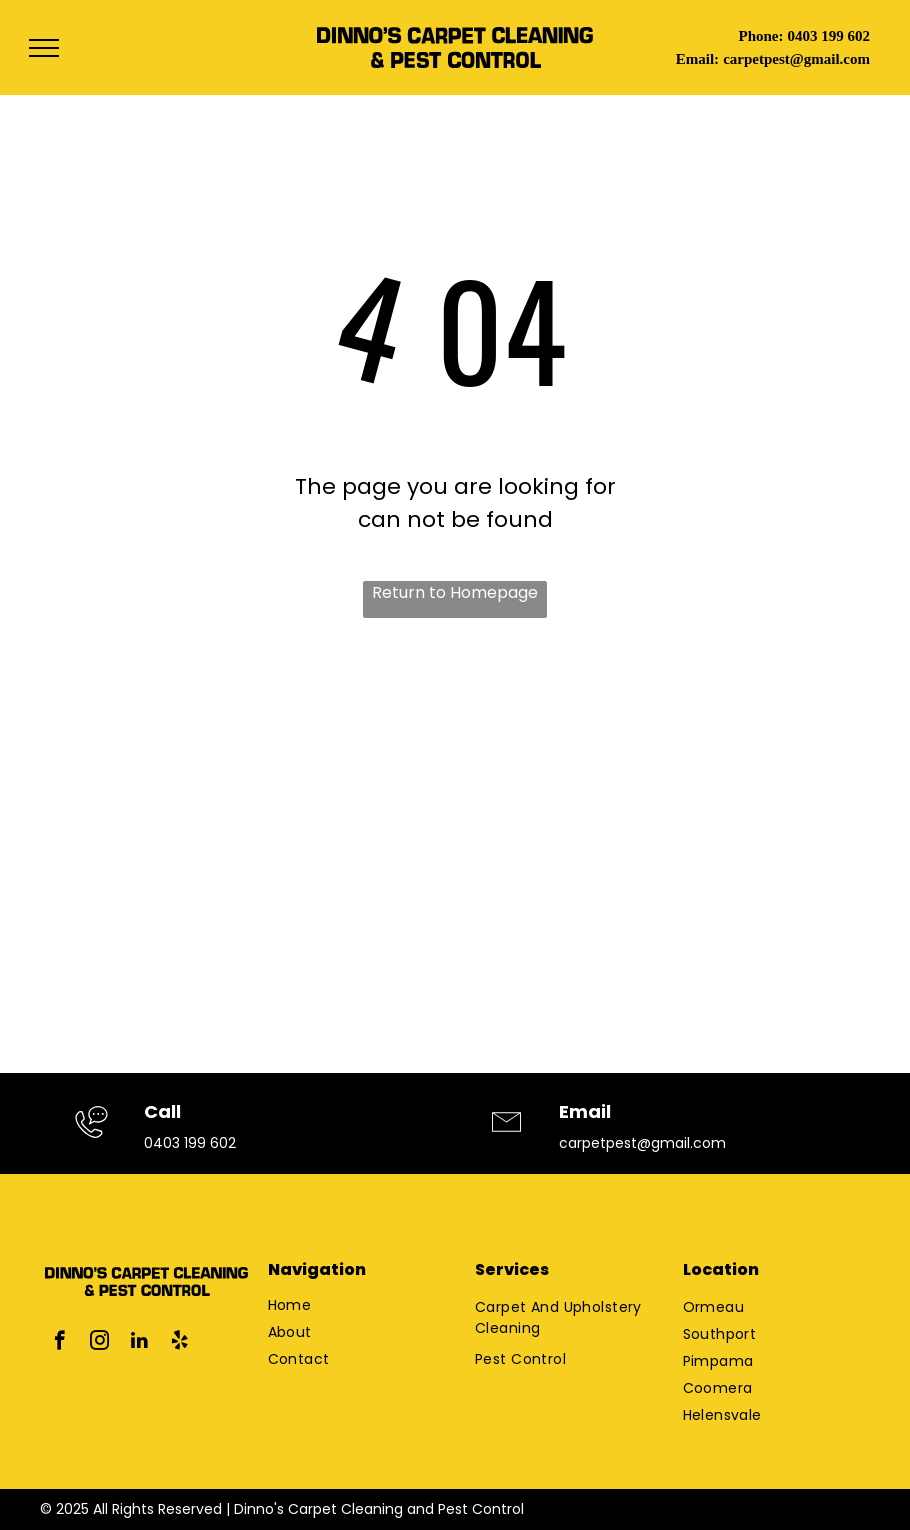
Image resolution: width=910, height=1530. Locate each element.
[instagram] (99, 1343)
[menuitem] (344, 1305)
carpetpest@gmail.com (796, 59)
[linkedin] (139, 1343)
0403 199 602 (828, 36)
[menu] (44, 48)
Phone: (760, 36)
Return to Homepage (455, 592)
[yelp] (179, 1343)
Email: (697, 59)
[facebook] (59, 1343)
